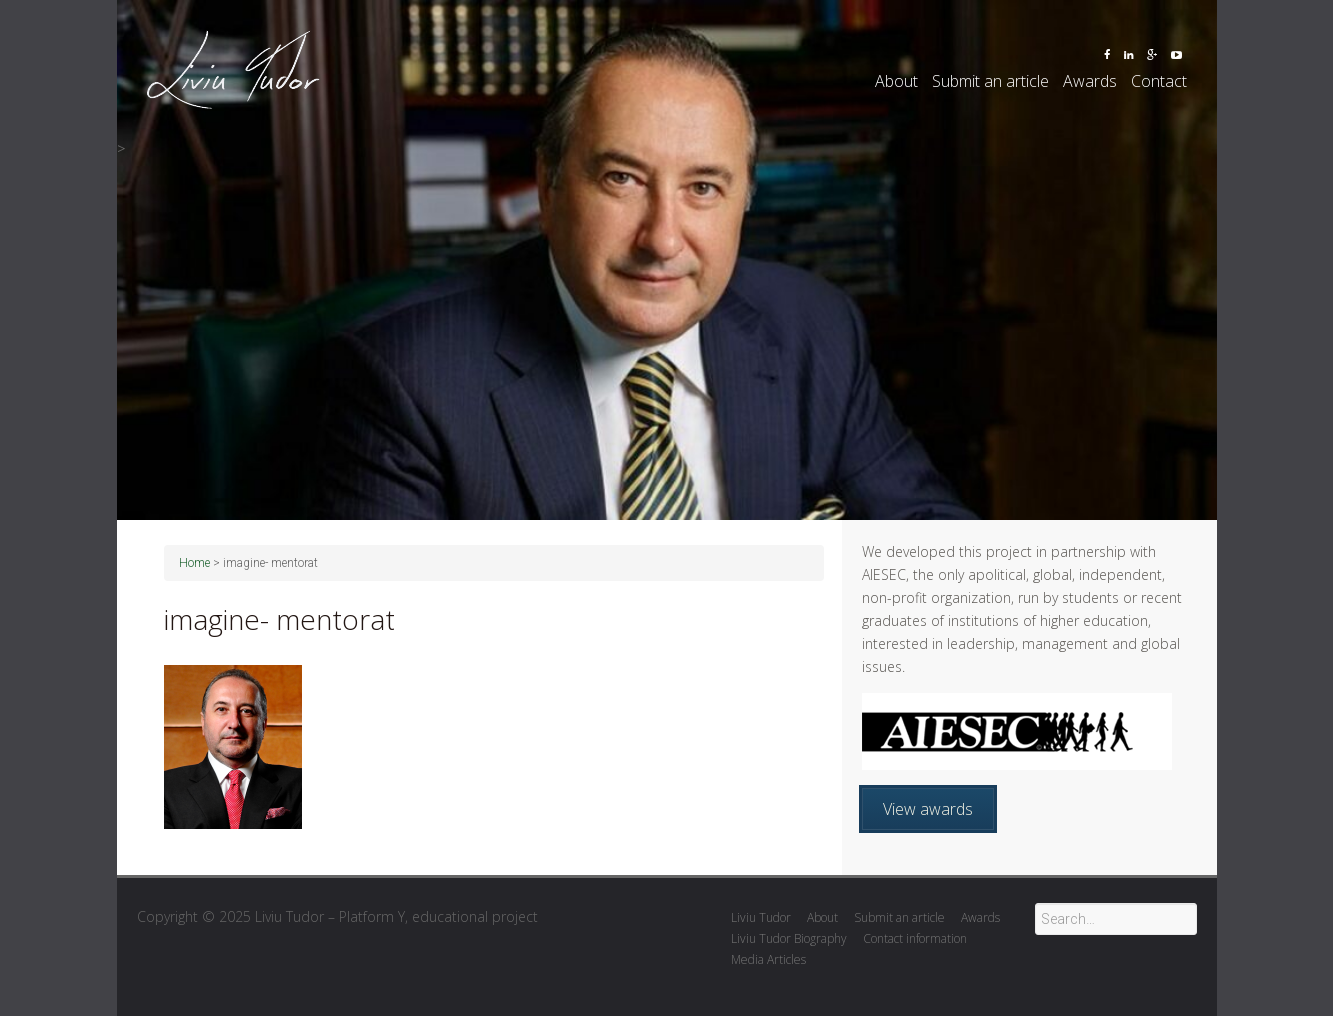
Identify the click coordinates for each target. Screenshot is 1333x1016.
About (896, 81)
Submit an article (990, 81)
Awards (1090, 81)
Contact (1159, 81)
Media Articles (768, 959)
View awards (928, 809)
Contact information (915, 938)
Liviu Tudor (761, 917)
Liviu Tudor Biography (789, 938)
